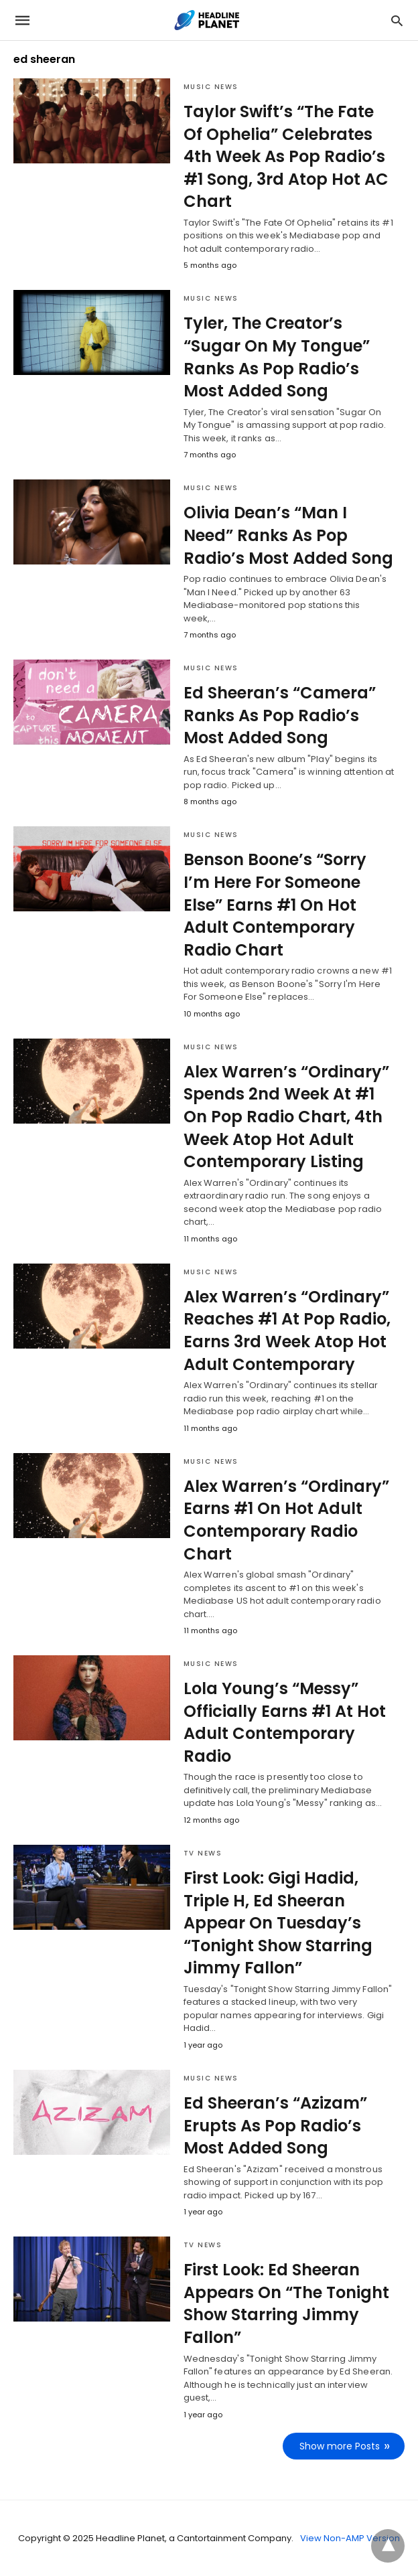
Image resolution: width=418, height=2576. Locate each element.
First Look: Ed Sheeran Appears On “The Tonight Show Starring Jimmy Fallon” (286, 2303)
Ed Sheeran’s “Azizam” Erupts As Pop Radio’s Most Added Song (275, 2125)
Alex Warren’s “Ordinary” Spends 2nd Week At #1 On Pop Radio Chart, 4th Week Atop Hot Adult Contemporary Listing (286, 1116)
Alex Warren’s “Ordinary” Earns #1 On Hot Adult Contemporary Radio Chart (286, 1520)
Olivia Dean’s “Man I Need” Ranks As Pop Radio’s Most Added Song (288, 535)
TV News (203, 1853)
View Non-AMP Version (350, 2538)
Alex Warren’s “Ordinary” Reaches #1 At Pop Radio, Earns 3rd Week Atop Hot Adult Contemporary (287, 1330)
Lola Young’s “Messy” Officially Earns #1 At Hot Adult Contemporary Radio (285, 1722)
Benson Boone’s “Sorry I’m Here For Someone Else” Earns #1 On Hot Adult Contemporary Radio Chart (275, 904)
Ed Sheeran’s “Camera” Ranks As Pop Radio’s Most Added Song (280, 715)
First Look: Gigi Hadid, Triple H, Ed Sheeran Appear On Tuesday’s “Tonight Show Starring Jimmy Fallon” (278, 1923)
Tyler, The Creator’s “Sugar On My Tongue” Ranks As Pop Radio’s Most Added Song (277, 357)
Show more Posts (339, 2446)
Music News (211, 87)
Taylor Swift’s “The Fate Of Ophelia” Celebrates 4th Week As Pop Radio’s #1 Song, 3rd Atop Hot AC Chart (286, 156)
